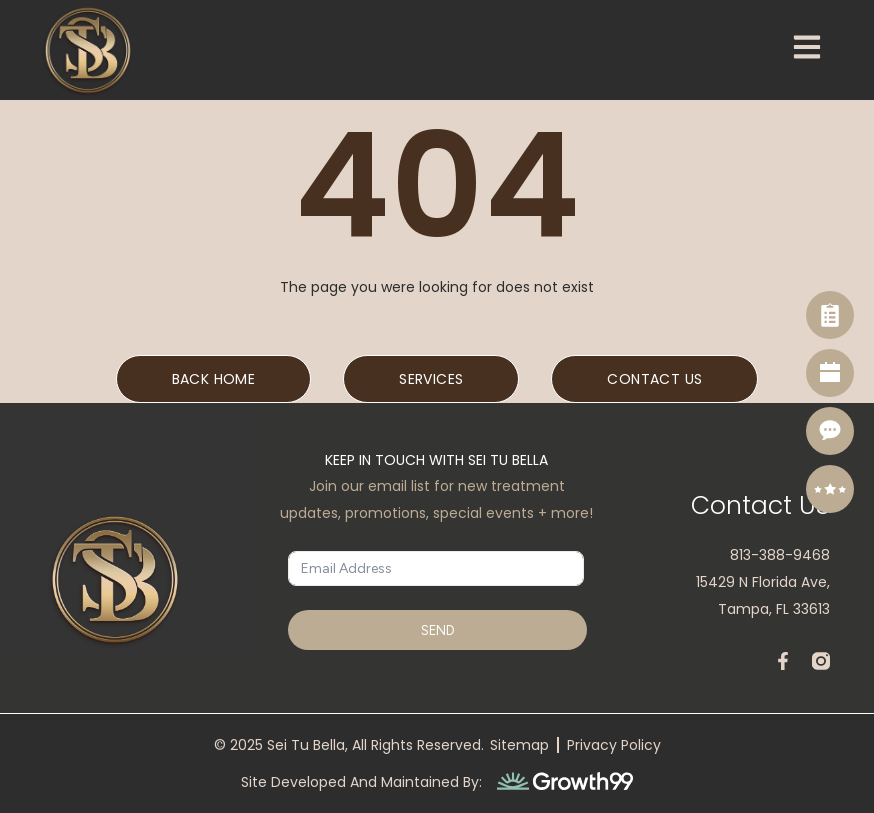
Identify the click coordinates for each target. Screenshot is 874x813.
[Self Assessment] (830, 315)
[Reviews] (830, 489)
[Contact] (830, 431)
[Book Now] (830, 373)
